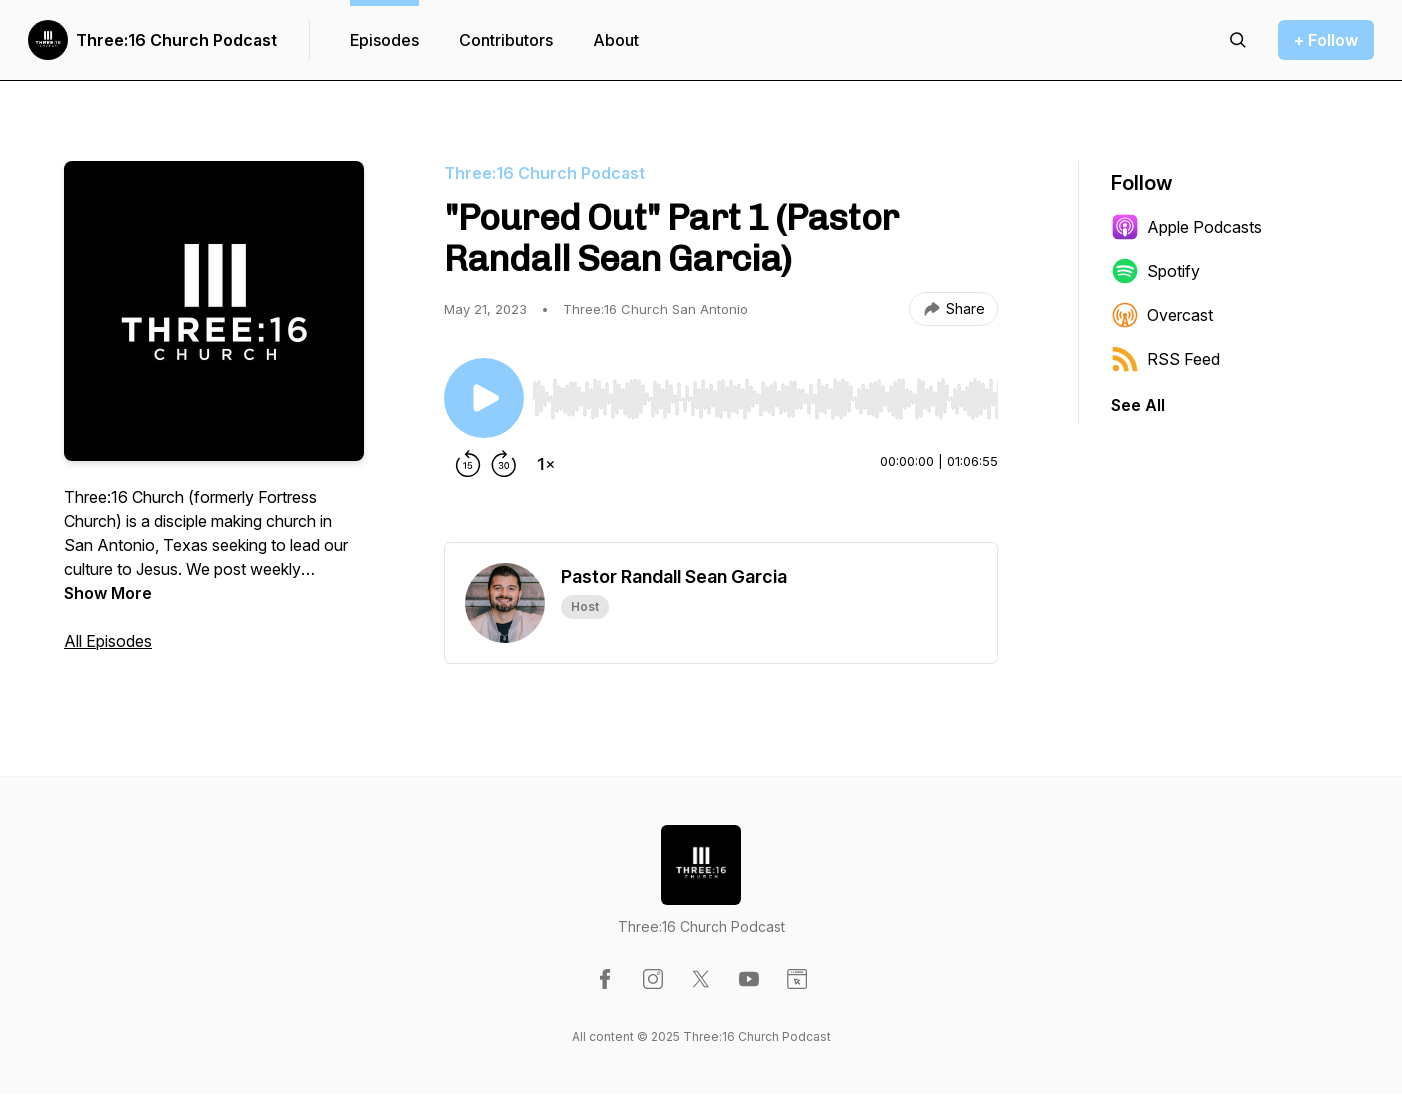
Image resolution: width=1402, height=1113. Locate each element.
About (616, 40)
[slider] (765, 399)
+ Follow (1326, 40)
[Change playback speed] (546, 464)
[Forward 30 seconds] (504, 464)
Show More (108, 593)
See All (1138, 405)
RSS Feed (1165, 359)
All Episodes (108, 641)
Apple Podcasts (1186, 227)
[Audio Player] (765, 393)
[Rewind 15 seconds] (468, 464)
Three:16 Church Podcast (176, 40)
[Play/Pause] (484, 398)
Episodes (384, 40)
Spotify (1155, 271)
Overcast (1162, 315)
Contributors (506, 40)
